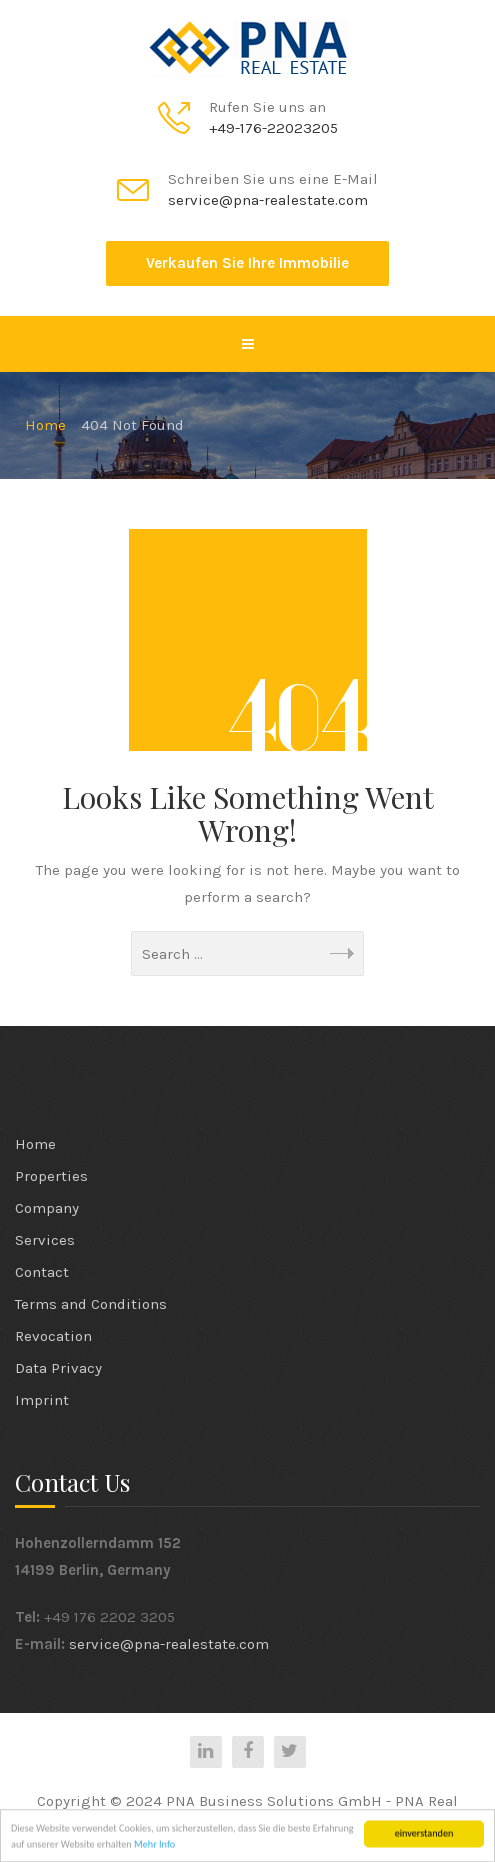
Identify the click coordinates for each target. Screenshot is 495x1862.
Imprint (42, 1400)
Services (45, 1240)
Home (35, 1144)
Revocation (53, 1336)
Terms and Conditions (91, 1304)
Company (47, 1208)
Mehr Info (154, 1846)
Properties (51, 1176)
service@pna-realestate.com (169, 1644)
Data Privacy (58, 1368)
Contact (42, 1272)
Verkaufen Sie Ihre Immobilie (247, 263)
